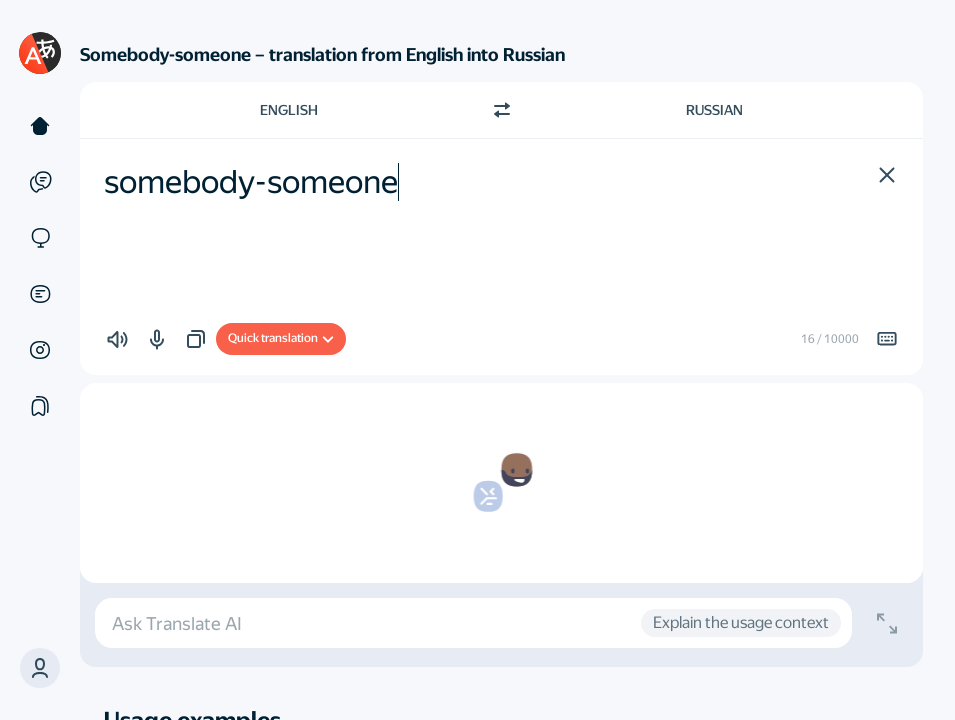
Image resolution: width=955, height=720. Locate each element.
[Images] (40, 350)
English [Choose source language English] (289, 110)
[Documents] (40, 294)
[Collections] (40, 406)
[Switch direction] (502, 110)
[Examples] (40, 182)
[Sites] (40, 238)
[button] (40, 668)
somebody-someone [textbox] (251, 182)
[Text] (40, 126)
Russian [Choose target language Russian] (714, 110)
